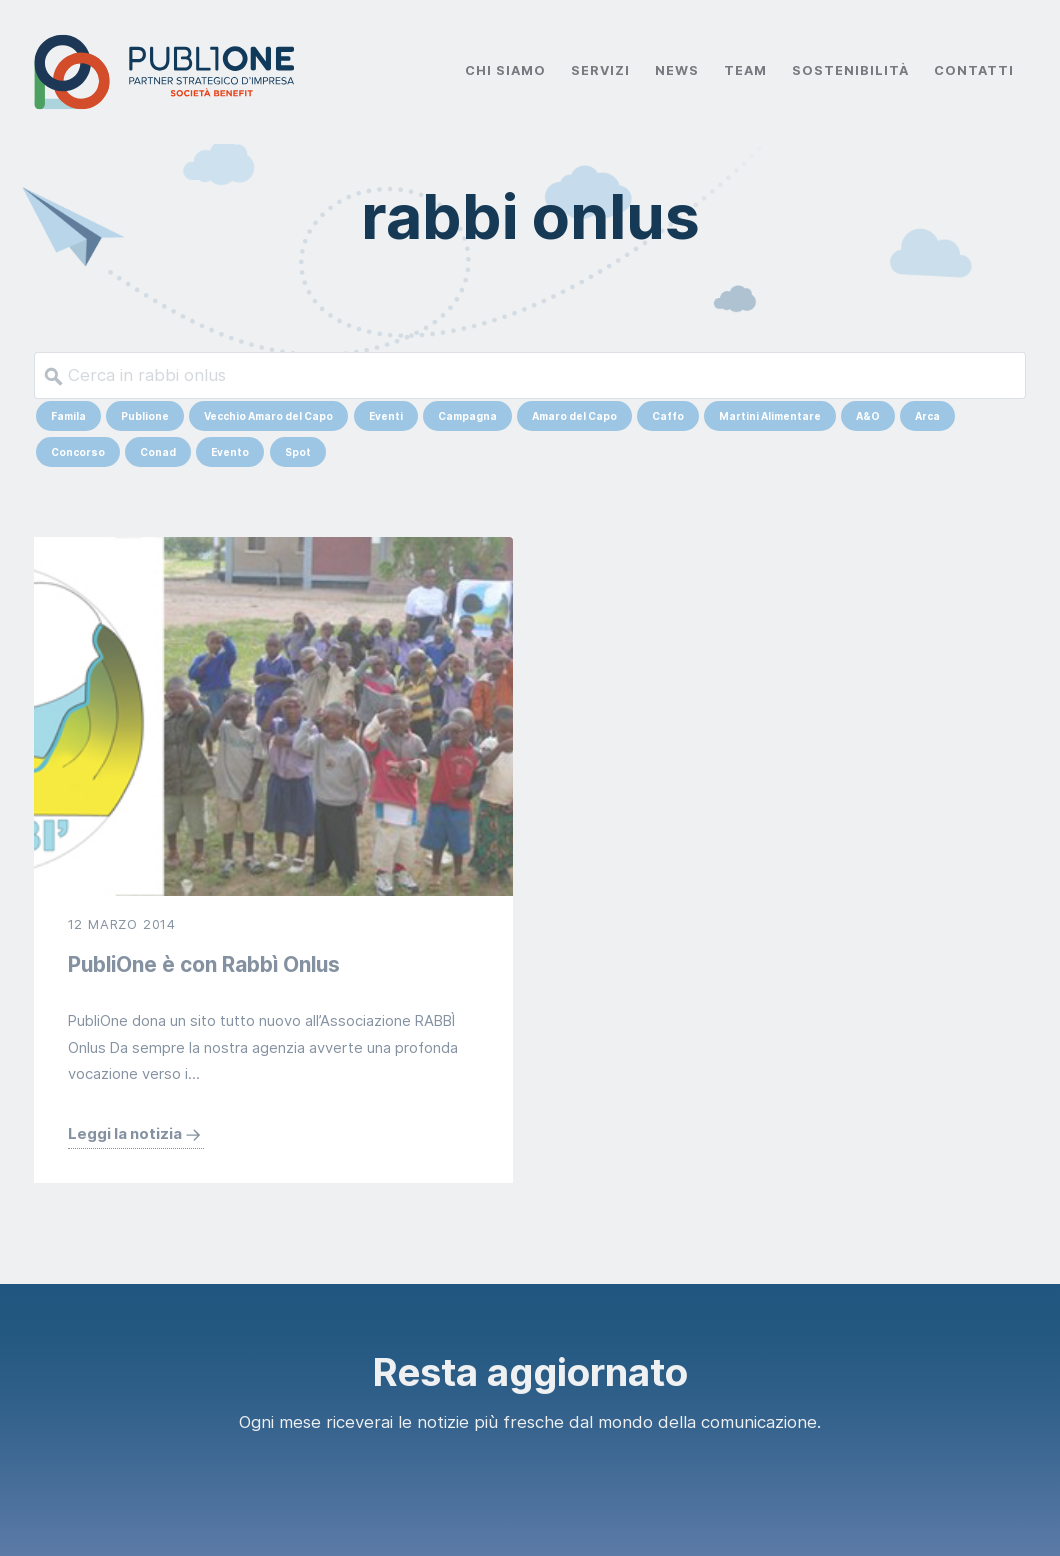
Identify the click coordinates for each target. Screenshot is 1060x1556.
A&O (868, 416)
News (677, 70)
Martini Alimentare (770, 416)
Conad (158, 452)
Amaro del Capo (574, 416)
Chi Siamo (505, 70)
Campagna (467, 416)
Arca (927, 416)
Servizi (600, 70)
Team (745, 70)
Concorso (78, 452)
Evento (230, 452)
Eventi (386, 416)
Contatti (974, 70)
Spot (298, 452)
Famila (68, 416)
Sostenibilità (850, 70)
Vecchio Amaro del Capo (268, 416)
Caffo (668, 416)
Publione (145, 416)
